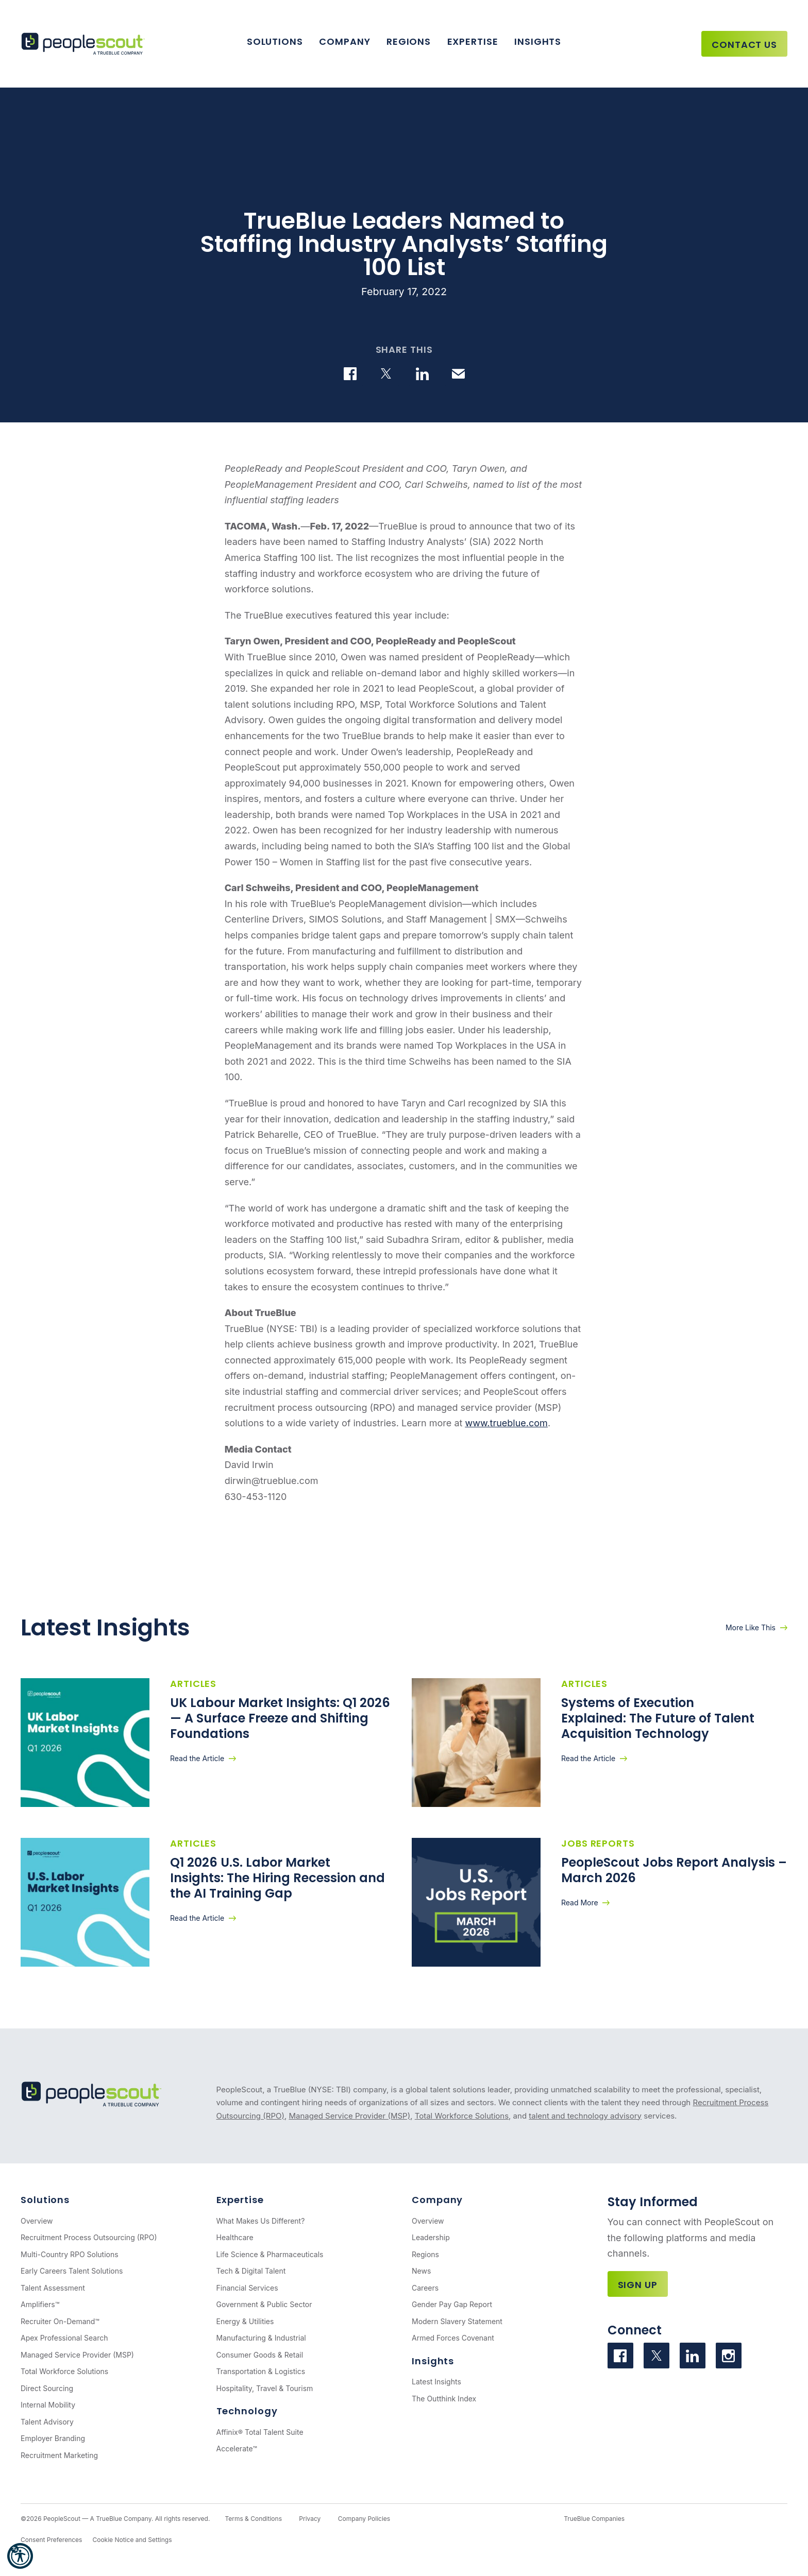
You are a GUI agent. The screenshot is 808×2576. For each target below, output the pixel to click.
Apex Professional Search (64, 2337)
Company (344, 41)
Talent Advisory (47, 2421)
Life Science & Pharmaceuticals (270, 2254)
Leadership (431, 2237)
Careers (425, 2287)
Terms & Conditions (253, 2518)
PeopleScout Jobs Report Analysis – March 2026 (674, 1870)
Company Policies (364, 2518)
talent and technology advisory (585, 2116)
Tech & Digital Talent (251, 2270)
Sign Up (638, 2284)
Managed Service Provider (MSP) (349, 2116)
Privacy (310, 2518)
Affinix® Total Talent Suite (260, 2432)
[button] (20, 2556)
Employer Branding (53, 2438)
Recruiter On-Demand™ (60, 2321)
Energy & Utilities (245, 2321)
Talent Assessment (53, 2287)
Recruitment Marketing (59, 2455)
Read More (579, 1902)
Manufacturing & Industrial (261, 2337)
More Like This (751, 1627)
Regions (408, 41)
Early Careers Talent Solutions (72, 2270)
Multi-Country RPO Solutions (70, 2254)
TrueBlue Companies (594, 2518)
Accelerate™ (236, 2448)
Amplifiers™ (40, 2304)
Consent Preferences (51, 2540)
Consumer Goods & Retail (260, 2354)
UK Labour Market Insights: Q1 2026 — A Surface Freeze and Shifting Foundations (280, 1718)
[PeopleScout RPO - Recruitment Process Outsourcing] (85, 44)
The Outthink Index (444, 2398)
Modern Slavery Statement (457, 2321)
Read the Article (197, 1758)
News (421, 2270)
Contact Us (744, 44)
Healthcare (235, 2237)
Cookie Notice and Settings (132, 2540)
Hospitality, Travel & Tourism (264, 2388)
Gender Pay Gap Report (452, 2304)
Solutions (275, 41)
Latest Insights (436, 2381)
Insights (537, 41)
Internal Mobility (48, 2404)
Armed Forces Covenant (453, 2337)
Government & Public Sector (264, 2304)
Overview (37, 2220)
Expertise (472, 41)
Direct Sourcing (47, 2388)
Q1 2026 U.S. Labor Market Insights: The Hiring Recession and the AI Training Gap (277, 1878)
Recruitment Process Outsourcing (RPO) (89, 2237)
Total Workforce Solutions (462, 2116)
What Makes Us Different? (260, 2220)
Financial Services (247, 2287)
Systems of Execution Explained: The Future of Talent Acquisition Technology (657, 1718)
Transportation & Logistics (261, 2371)
